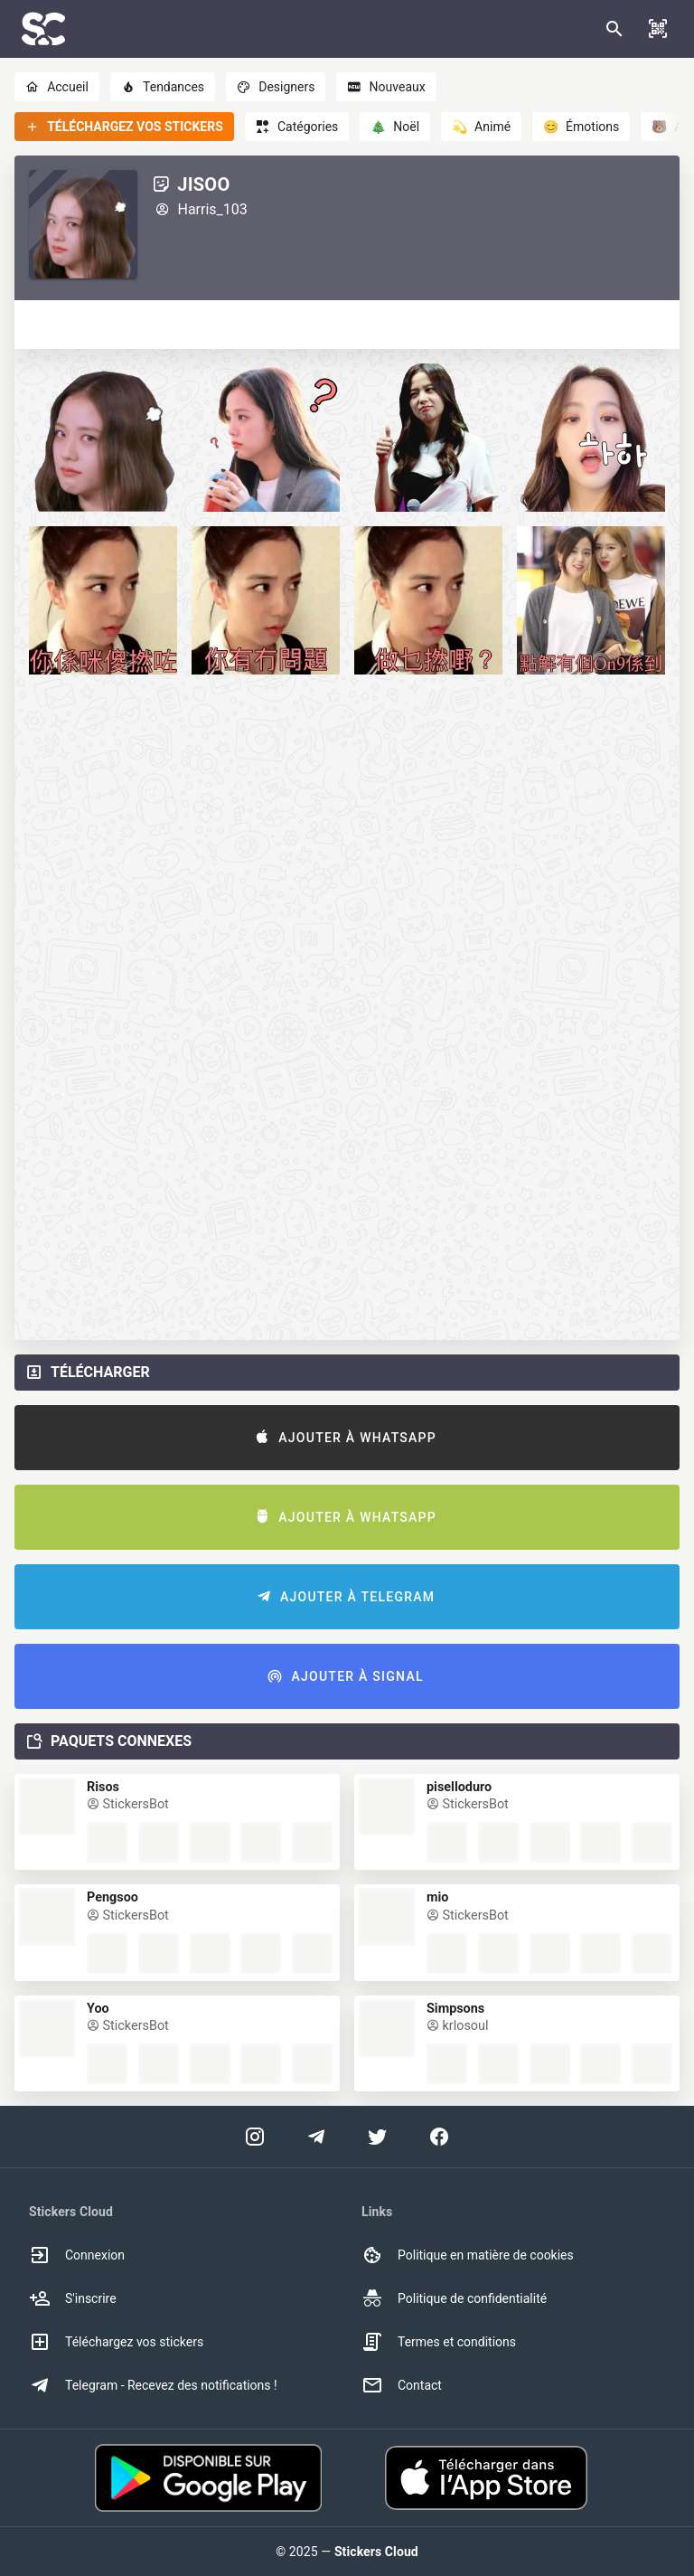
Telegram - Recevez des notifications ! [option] (153, 2385)
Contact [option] (401, 2385)
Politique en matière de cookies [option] (467, 2255)
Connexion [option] (77, 2255)
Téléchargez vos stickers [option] (116, 2342)
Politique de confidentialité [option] (454, 2298)
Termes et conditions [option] (438, 2342)
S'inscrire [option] (73, 2298)
